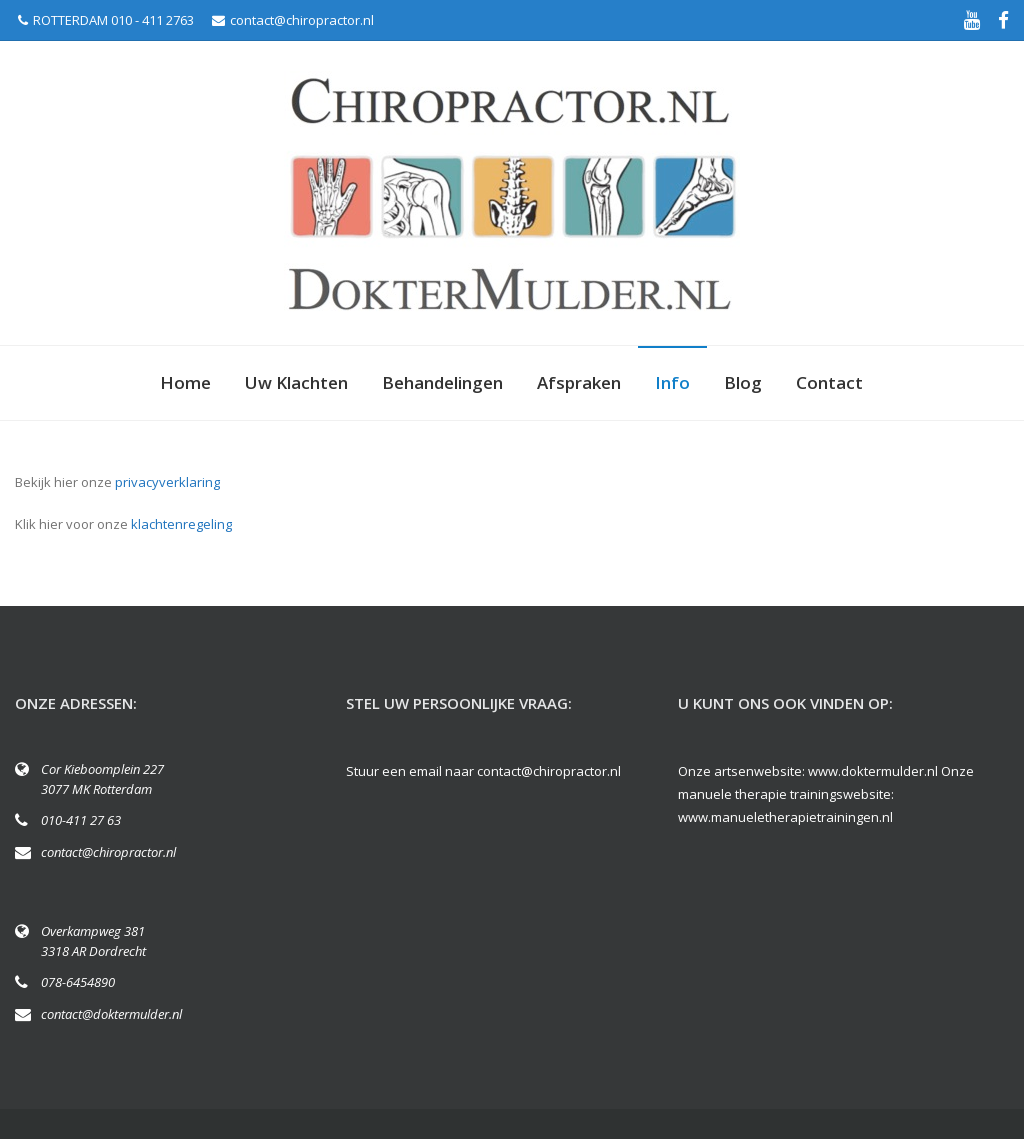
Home (185, 382)
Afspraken (579, 382)
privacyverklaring (167, 482)
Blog (743, 382)
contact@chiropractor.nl (293, 20)
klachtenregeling (181, 524)
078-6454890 (78, 982)
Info (672, 382)
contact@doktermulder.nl (111, 1014)
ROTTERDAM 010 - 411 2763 (106, 20)
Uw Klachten (296, 382)
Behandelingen (442, 382)
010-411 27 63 (81, 820)
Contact (829, 382)
